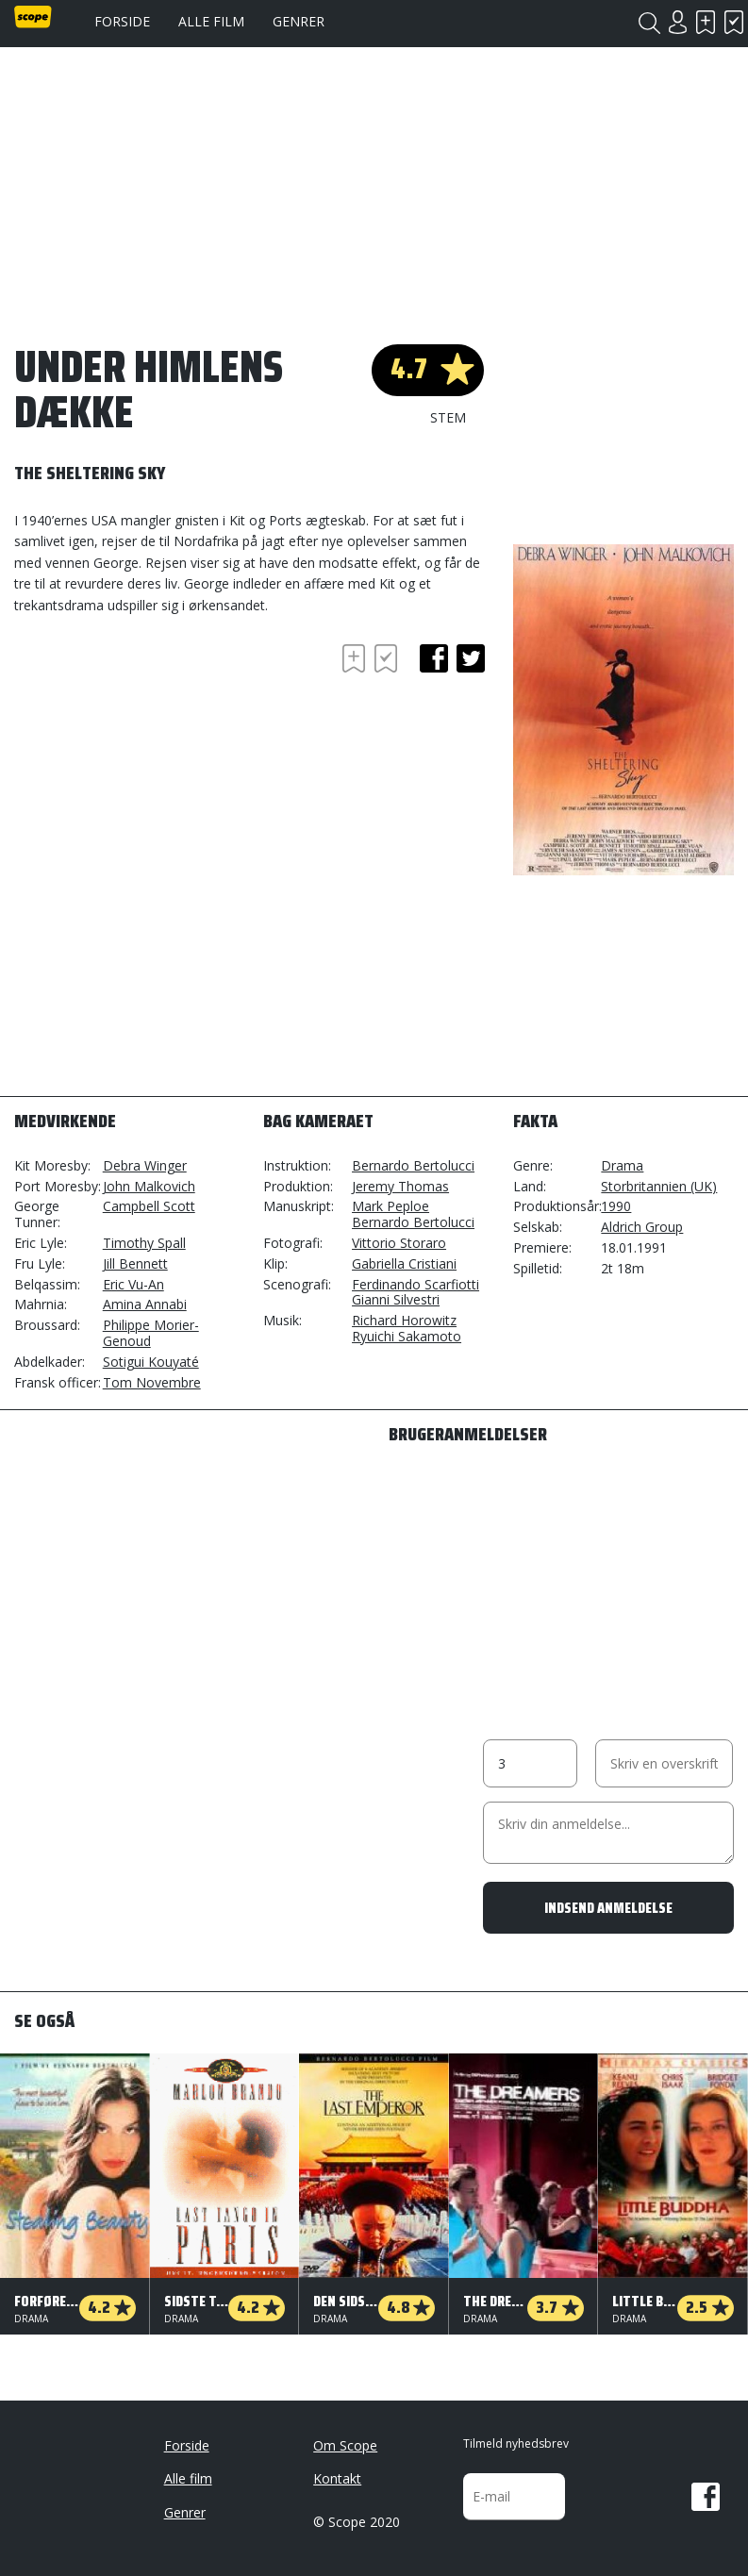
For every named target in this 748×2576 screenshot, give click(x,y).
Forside (122, 21)
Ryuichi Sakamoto (406, 1336)
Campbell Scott (149, 1206)
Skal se (705, 22)
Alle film (211, 21)
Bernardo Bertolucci (413, 1165)
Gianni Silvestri (396, 1299)
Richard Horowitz (404, 1320)
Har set (734, 22)
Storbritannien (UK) (659, 1186)
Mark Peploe (390, 1206)
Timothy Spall (144, 1243)
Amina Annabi (145, 1304)
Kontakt (337, 2478)
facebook (434, 658)
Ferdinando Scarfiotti (415, 1284)
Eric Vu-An (133, 1284)
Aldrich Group (642, 1227)
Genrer (298, 21)
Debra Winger (145, 1165)
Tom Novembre (152, 1382)
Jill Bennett (135, 1263)
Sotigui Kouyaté (151, 1362)
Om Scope (345, 2445)
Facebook (705, 2497)
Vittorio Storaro (399, 1243)
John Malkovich (149, 1186)
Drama (622, 1165)
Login (677, 22)
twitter (471, 658)
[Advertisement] (165, 748)
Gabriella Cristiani (404, 1263)
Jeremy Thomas (400, 1186)
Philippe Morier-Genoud (151, 1333)
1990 (616, 1206)
